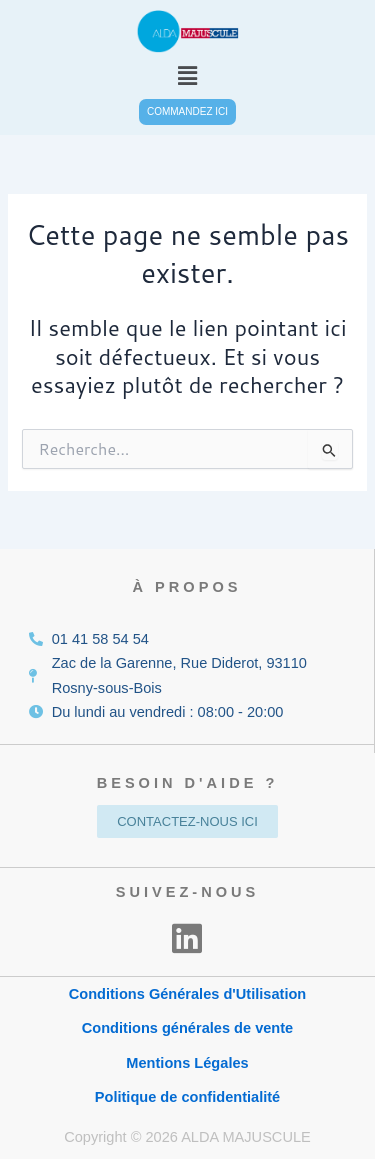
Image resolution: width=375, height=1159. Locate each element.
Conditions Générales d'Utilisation (188, 994)
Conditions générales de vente (187, 1028)
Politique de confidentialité (187, 1097)
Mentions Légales (187, 1063)
